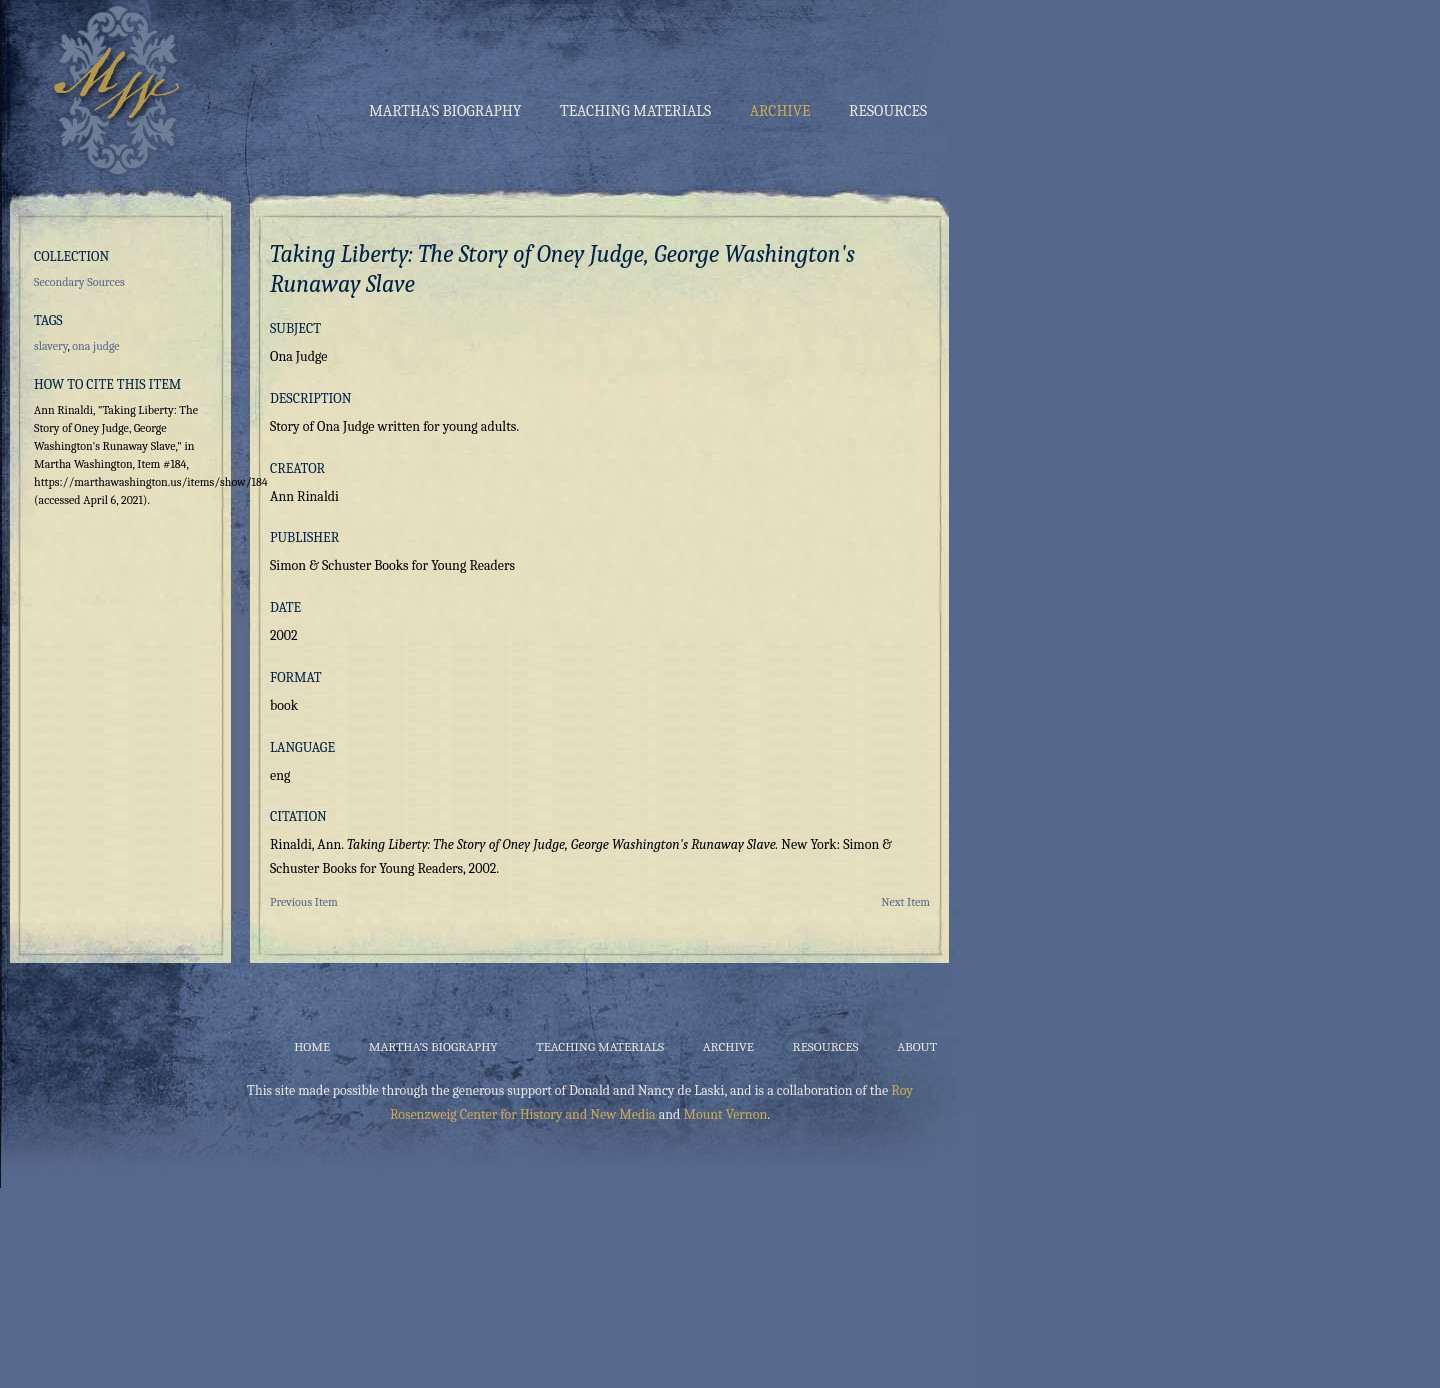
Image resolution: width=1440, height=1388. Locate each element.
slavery (51, 346)
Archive (780, 111)
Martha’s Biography (445, 111)
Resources (888, 111)
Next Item (905, 902)
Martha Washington (112, 88)
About (917, 1046)
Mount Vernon (725, 1114)
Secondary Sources (79, 282)
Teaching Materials (635, 111)
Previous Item (304, 902)
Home (312, 1046)
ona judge (95, 346)
